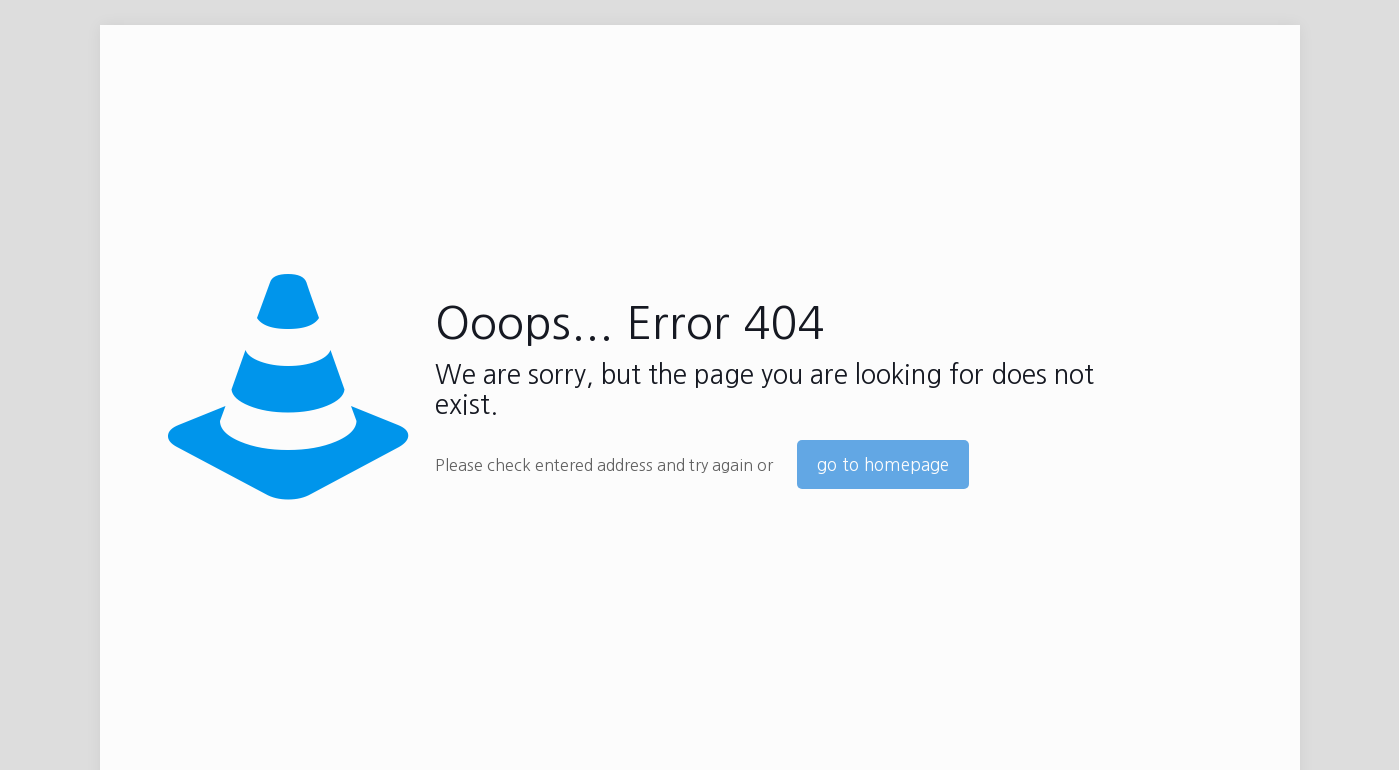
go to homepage (883, 464)
